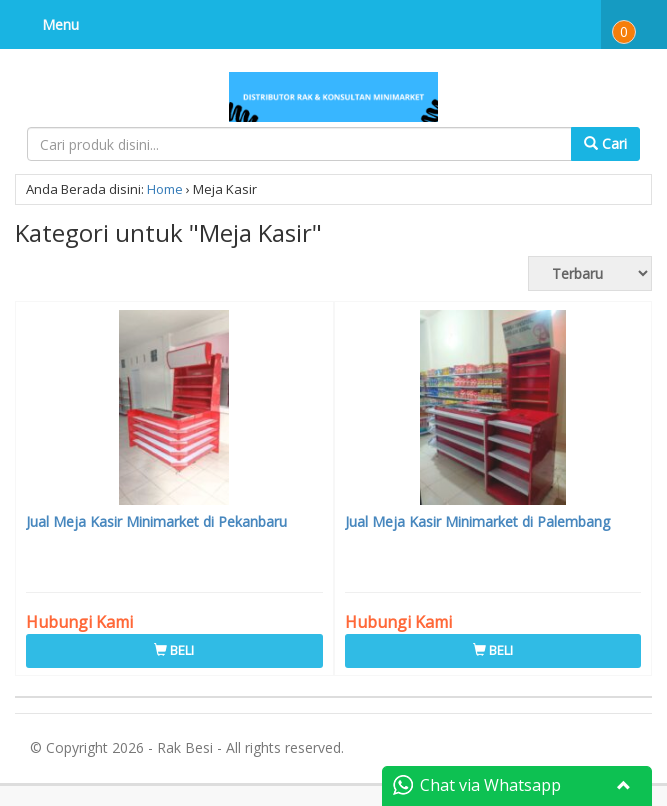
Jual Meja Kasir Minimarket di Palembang (477, 521)
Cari (605, 143)
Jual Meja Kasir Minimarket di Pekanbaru (156, 521)
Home (165, 189)
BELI (174, 650)
